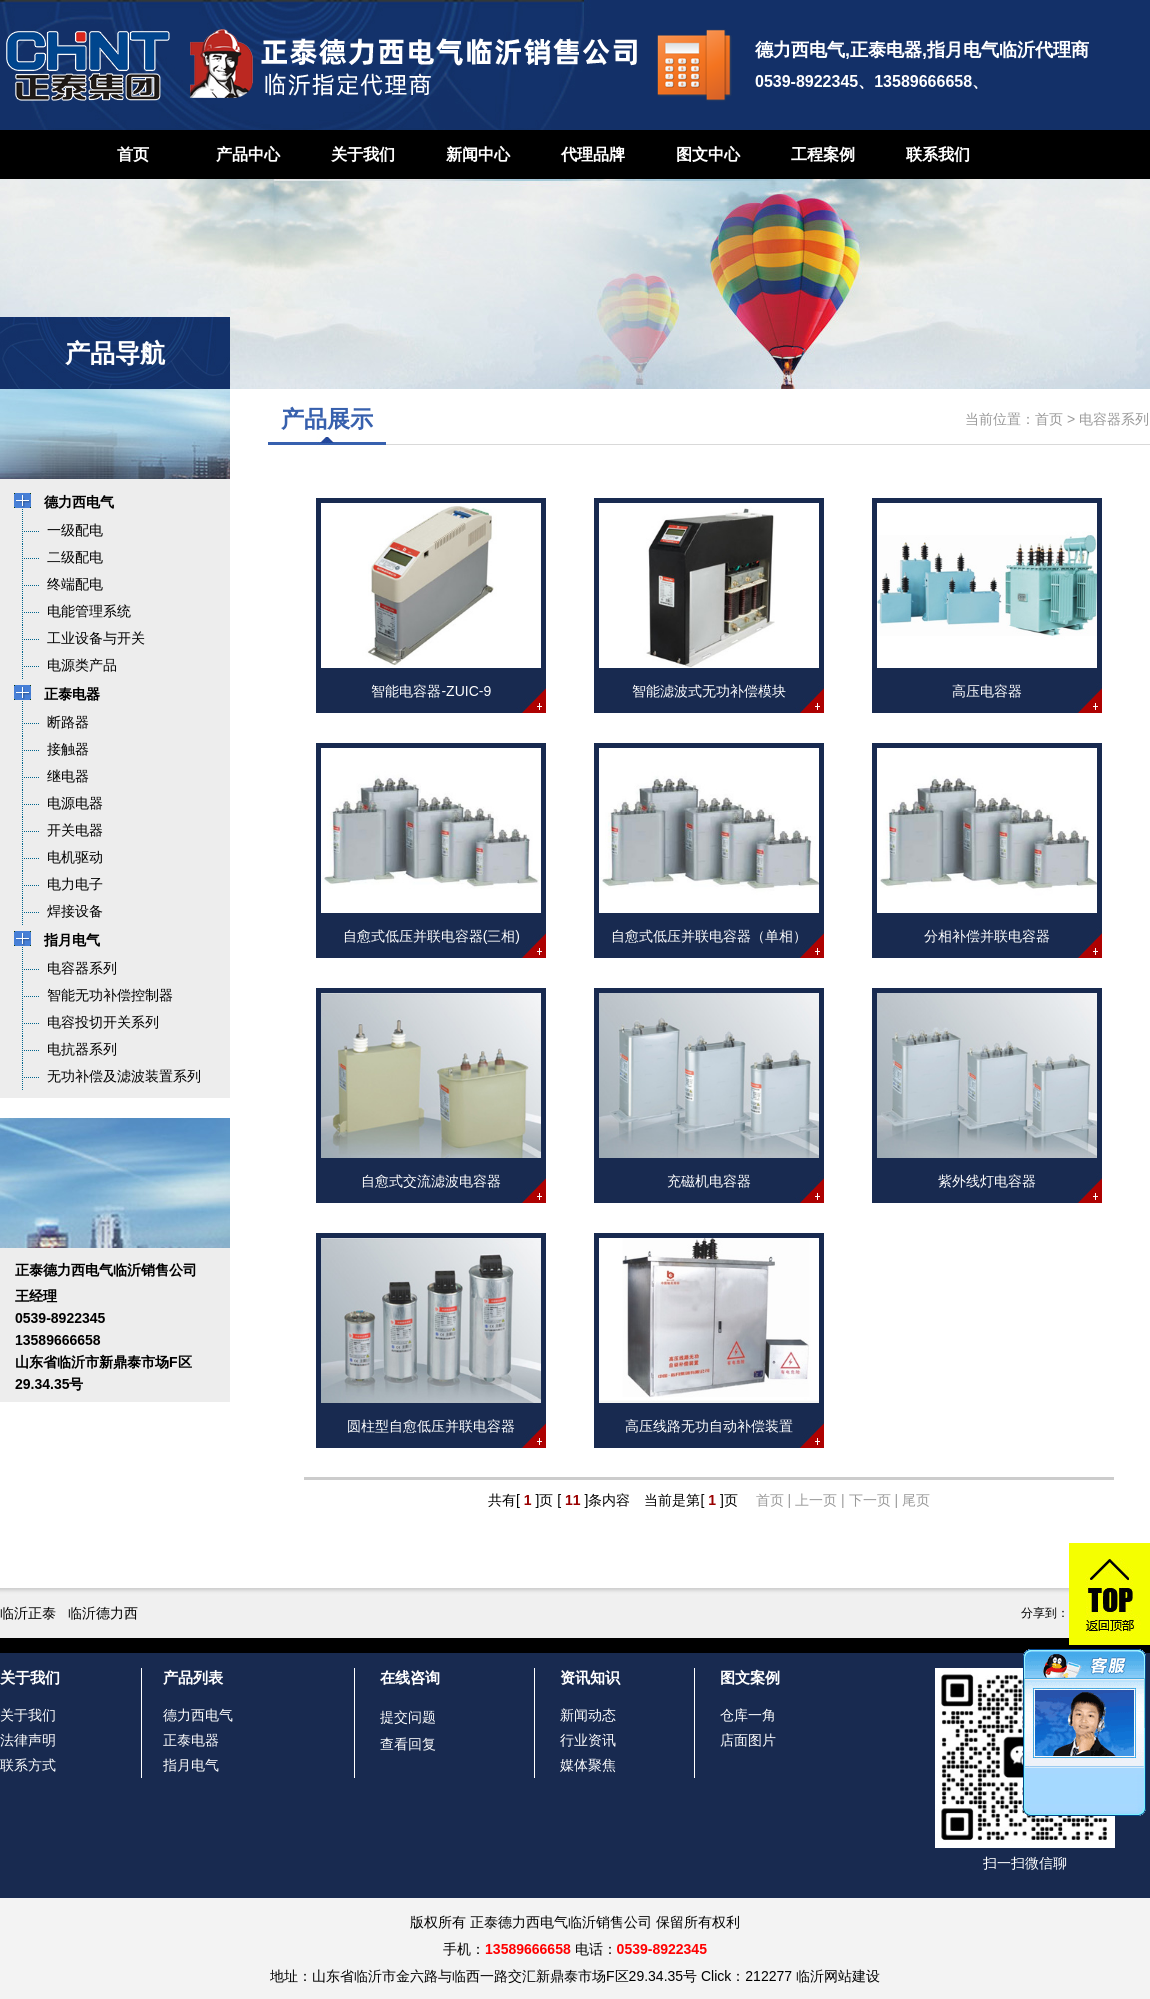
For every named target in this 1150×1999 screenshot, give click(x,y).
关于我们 (363, 154)
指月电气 (191, 1765)
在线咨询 (410, 1677)
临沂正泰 (28, 1613)
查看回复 (408, 1744)
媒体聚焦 (588, 1765)
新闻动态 (588, 1715)
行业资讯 (588, 1740)
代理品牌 (593, 154)
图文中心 (708, 154)
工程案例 (823, 154)
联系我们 (938, 154)
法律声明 (28, 1740)
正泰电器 (191, 1740)
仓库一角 (748, 1715)
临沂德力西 (103, 1613)
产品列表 (193, 1677)
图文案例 (750, 1677)
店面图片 (748, 1740)
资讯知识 (590, 1677)
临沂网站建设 (838, 1976)
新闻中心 (478, 154)
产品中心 (248, 154)
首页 (133, 154)
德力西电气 (198, 1715)
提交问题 (408, 1717)
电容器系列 (1114, 419)
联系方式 (28, 1765)
